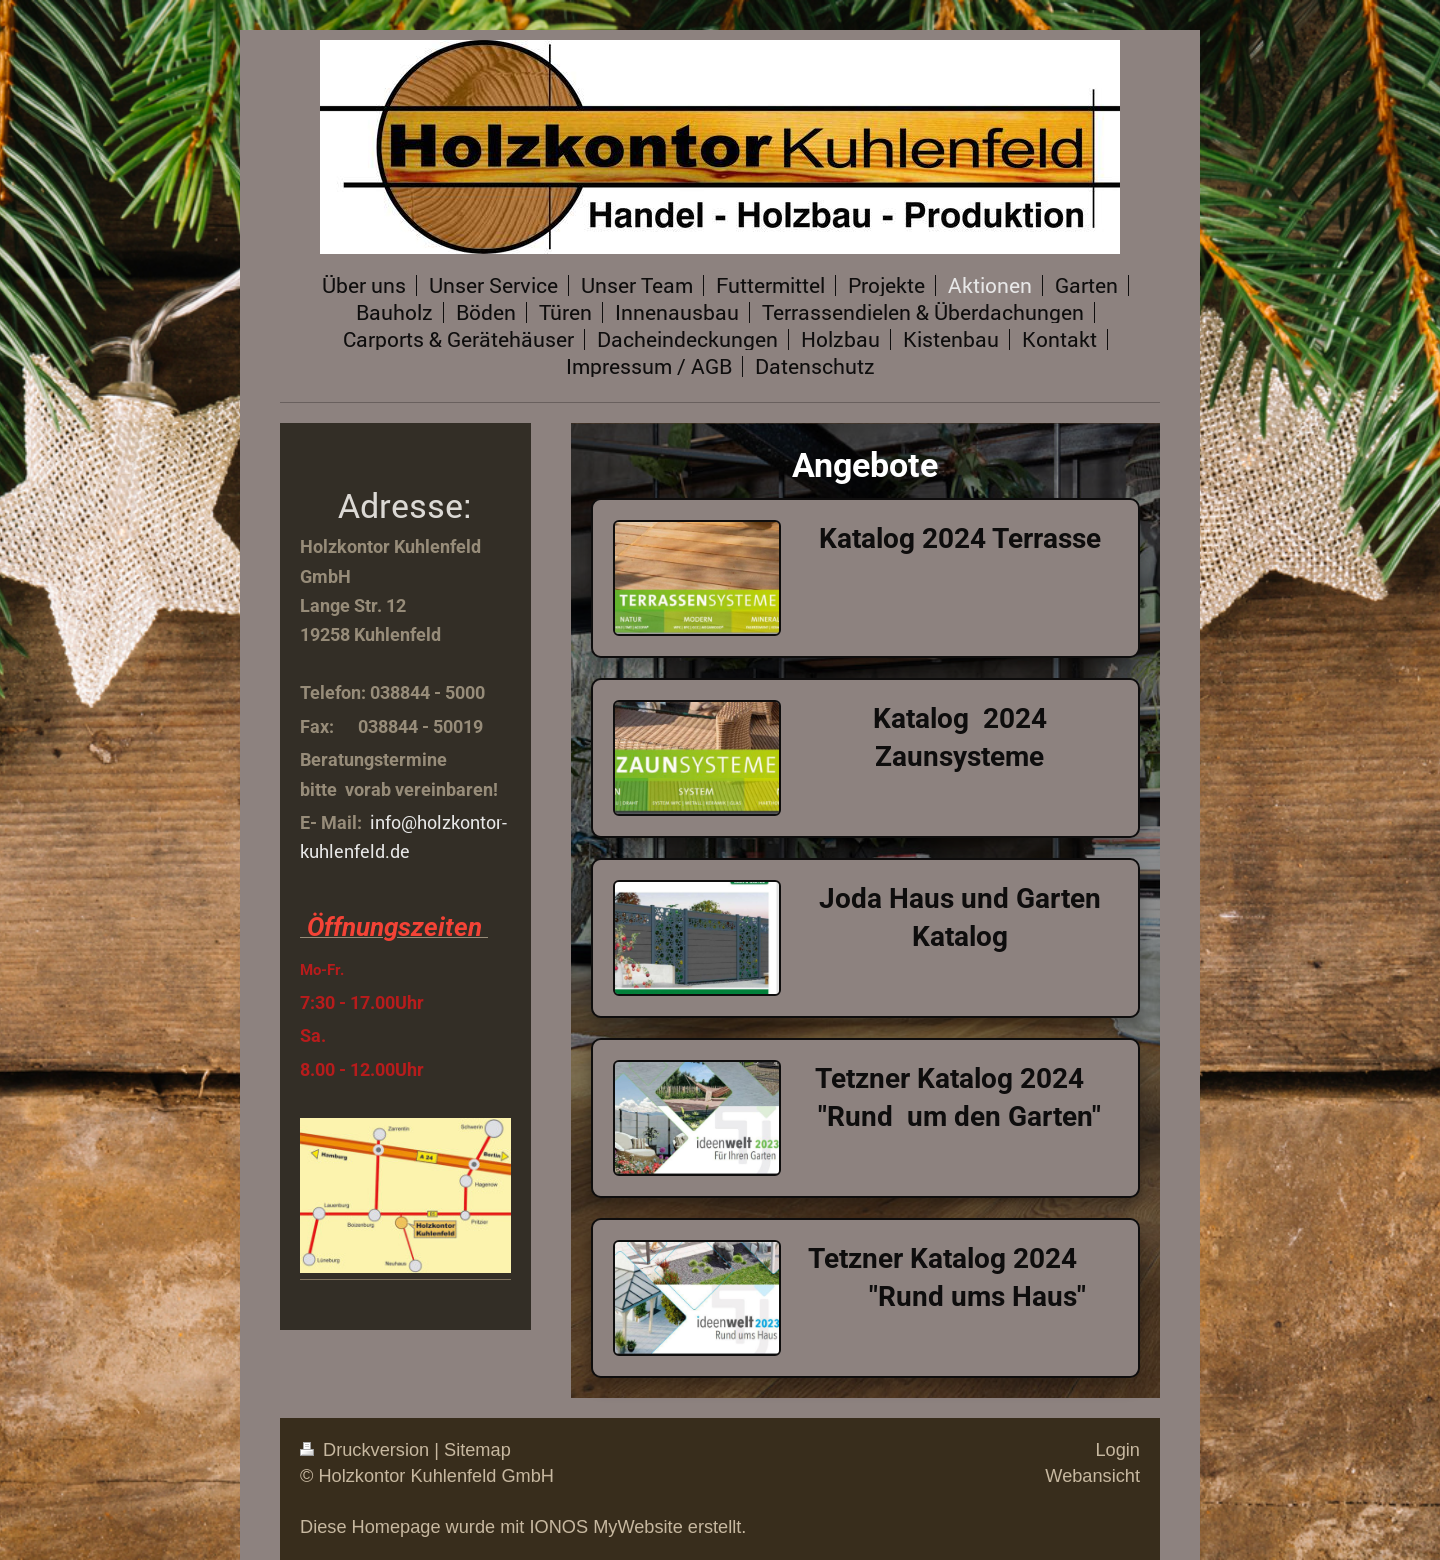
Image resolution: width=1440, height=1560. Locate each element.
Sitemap (477, 1450)
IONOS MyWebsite (605, 1527)
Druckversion (367, 1450)
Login (1117, 1450)
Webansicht (1092, 1476)
